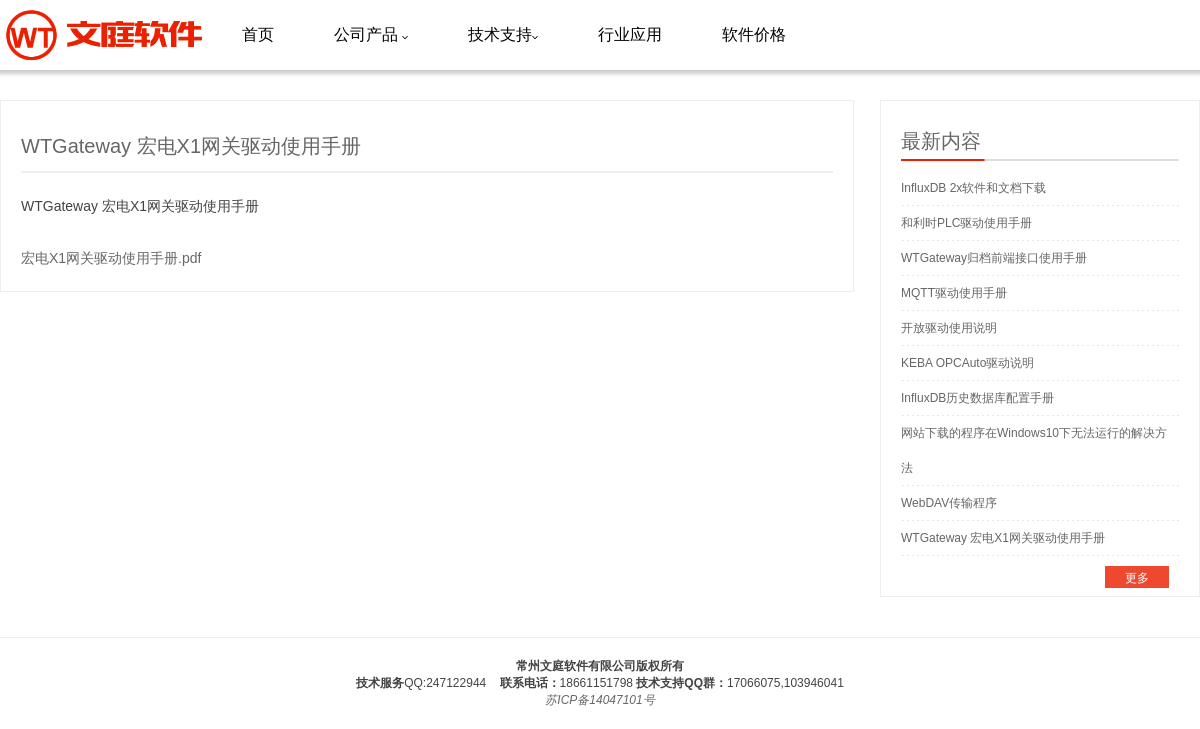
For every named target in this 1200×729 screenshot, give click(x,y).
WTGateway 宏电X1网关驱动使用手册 (1003, 538)
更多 (1137, 578)
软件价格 (754, 34)
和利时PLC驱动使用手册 (966, 223)
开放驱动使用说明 (949, 328)
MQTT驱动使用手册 (954, 293)
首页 (258, 34)
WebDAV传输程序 (949, 503)
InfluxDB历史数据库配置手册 (977, 398)
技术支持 (503, 34)
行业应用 (630, 34)
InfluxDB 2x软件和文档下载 (973, 188)
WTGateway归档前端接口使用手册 (994, 258)
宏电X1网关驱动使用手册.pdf (111, 258)
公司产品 (371, 34)
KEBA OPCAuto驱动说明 (967, 363)
